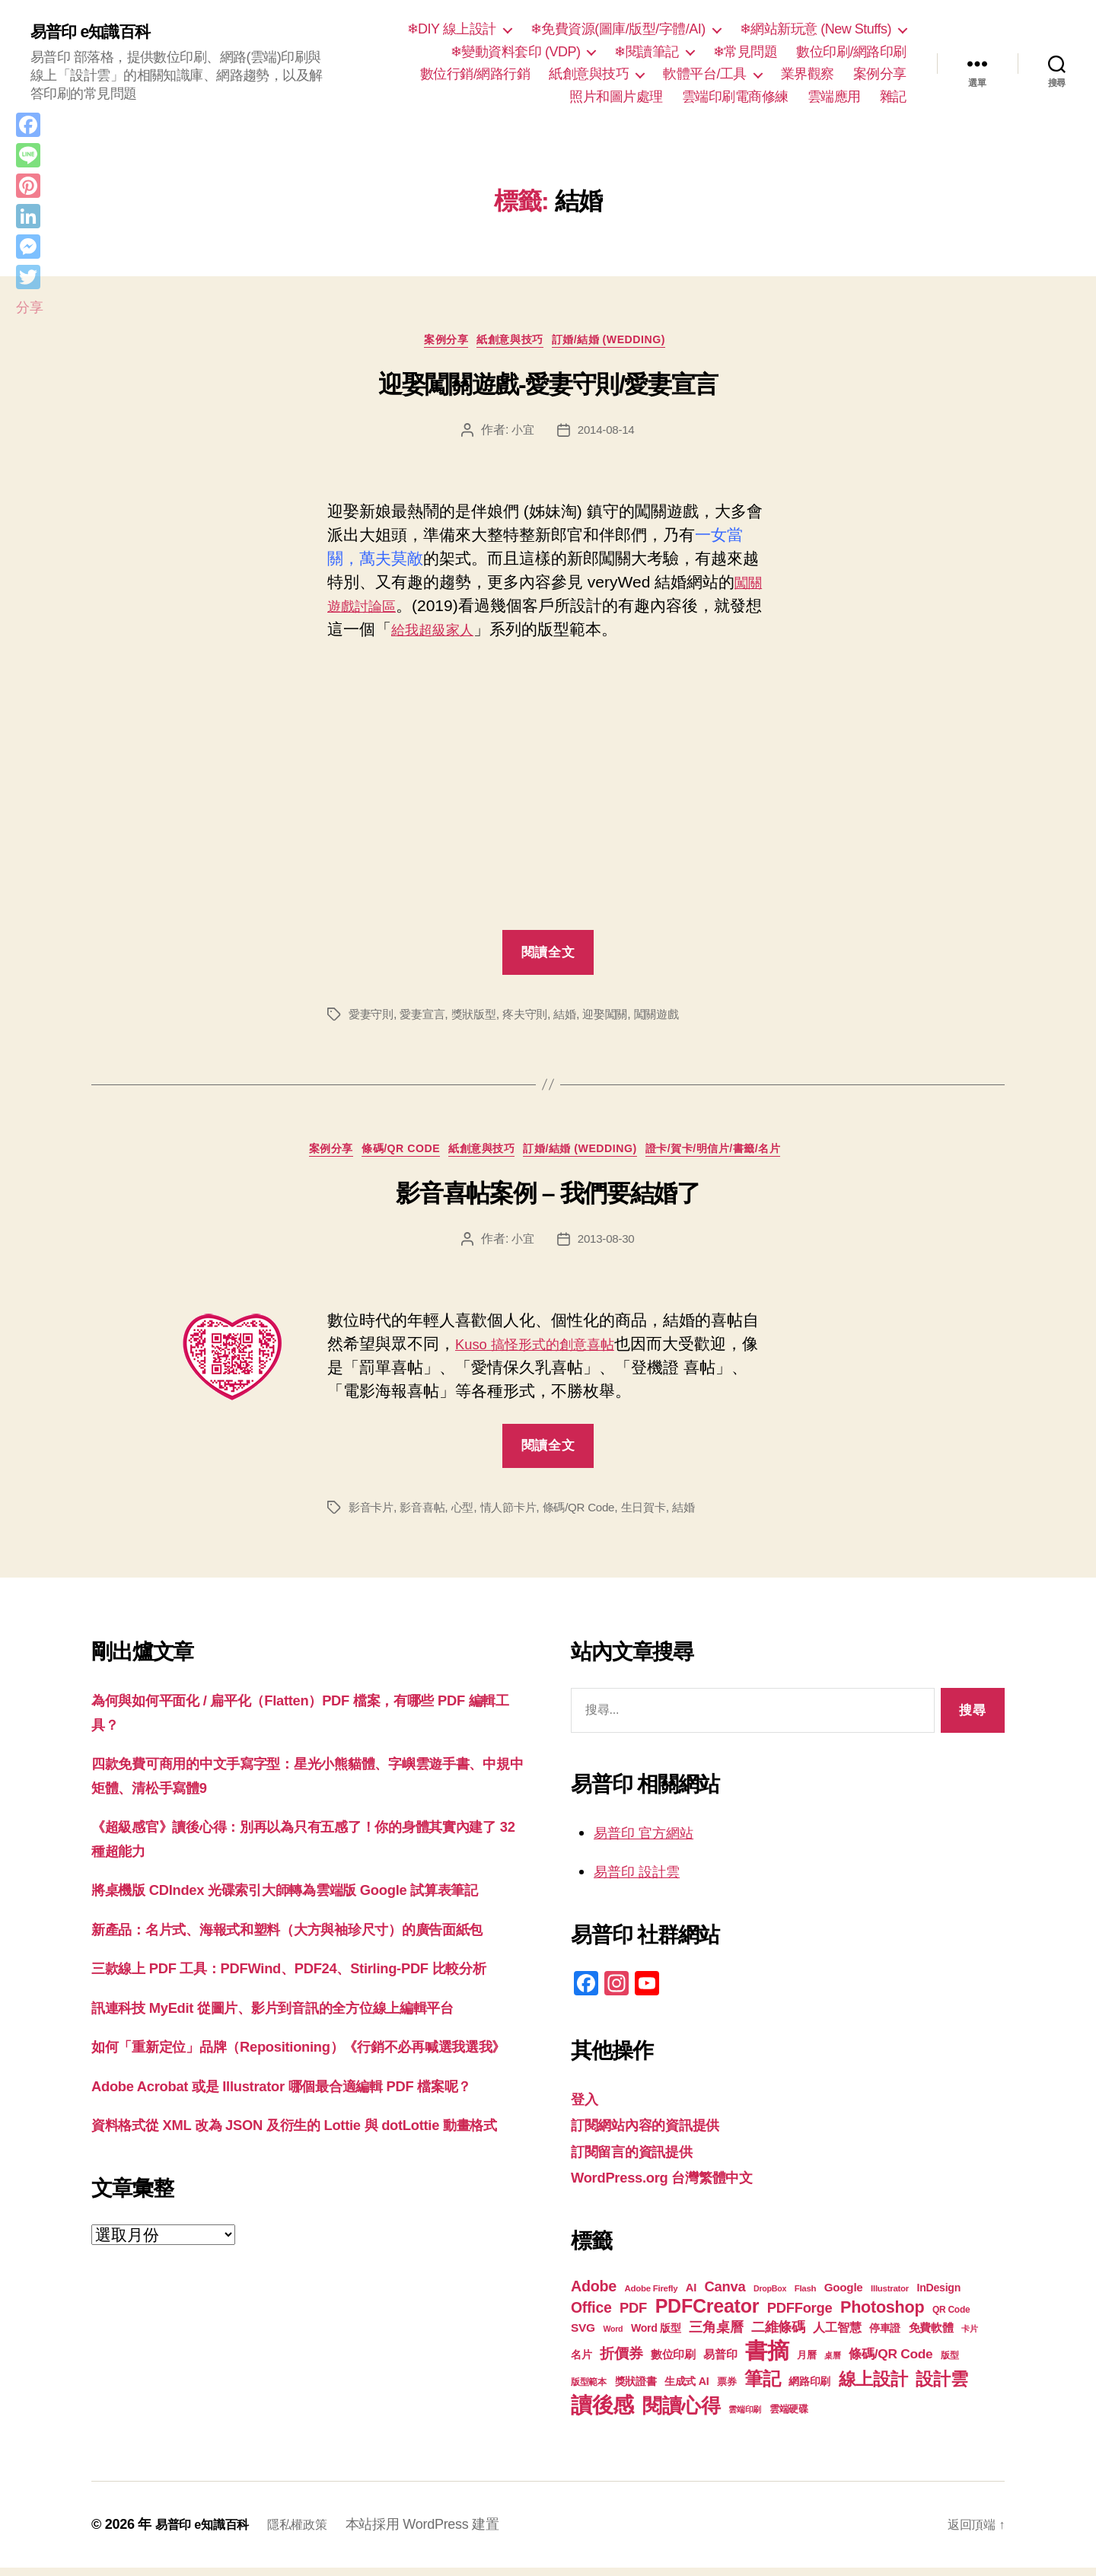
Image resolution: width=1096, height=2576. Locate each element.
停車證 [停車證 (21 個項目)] (884, 2336)
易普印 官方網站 (652, 1840)
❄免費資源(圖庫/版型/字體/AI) (618, 29)
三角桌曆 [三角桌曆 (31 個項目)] (716, 2335)
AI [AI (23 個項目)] (691, 2296)
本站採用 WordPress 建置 (441, 2532)
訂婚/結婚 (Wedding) (622, 343)
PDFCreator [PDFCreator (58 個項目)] (707, 2314)
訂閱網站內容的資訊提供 (657, 2132)
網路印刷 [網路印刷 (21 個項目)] (809, 2390)
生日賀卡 (660, 1515)
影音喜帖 (427, 1515)
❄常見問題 (745, 51)
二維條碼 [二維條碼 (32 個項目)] (778, 2335)
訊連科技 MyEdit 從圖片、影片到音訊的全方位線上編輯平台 (302, 2087)
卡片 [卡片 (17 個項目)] (969, 2337)
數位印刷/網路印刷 (851, 51)
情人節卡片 (517, 1515)
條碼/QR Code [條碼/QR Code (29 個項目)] (890, 2362)
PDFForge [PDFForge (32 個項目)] (800, 2316)
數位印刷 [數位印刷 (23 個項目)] (673, 2363)
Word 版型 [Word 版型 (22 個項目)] (656, 2336)
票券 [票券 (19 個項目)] (726, 2390)
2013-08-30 (607, 1246)
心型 (469, 1515)
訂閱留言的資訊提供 (642, 2159)
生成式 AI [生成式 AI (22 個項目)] (686, 2389)
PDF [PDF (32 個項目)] (633, 2316)
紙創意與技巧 (589, 73)
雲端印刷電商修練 (735, 96)
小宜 (521, 434)
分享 (29, 307)
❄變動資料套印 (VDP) (516, 51)
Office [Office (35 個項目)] (591, 2315)
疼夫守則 (535, 1017)
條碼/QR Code (388, 1156)
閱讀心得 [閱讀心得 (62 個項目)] (681, 2414)
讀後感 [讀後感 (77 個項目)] (602, 2413)
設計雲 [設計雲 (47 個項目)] (941, 2387)
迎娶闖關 (620, 1017)
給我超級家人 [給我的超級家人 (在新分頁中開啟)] (455, 633)
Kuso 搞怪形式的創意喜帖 (547, 1352)
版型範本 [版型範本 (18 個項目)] (589, 2390)
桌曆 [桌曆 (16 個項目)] (832, 2363)
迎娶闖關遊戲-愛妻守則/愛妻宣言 (548, 389)
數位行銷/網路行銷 (475, 73)
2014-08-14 (607, 434)
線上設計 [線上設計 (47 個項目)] (873, 2387)
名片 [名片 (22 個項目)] (581, 2363)
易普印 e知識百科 (98, 32)
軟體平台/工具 (705, 73)
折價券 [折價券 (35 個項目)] (621, 2361)
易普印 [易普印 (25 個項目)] (720, 2362)
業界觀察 (807, 73)
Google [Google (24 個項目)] (843, 2295)
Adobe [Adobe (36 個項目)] (593, 2294)
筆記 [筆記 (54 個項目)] (762, 2387)
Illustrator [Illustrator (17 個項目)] (890, 2296)
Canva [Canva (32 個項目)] (725, 2295)
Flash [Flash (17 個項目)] (806, 2296)
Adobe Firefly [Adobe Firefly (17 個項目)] (651, 2296)
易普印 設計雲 (644, 1879)
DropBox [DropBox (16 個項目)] (770, 2296)
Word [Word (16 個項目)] (613, 2337)
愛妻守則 (373, 1017)
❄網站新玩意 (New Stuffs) (815, 29)
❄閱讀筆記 (646, 51)
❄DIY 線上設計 (451, 29)
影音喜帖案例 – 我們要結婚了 (548, 1201)
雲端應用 (834, 96)
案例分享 (879, 73)
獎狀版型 (481, 1017)
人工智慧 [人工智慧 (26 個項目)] (837, 2335)
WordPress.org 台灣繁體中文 (676, 2185)
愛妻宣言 (427, 1017)
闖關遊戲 (674, 1017)
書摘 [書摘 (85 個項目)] (767, 2358)
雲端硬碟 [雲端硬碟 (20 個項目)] (788, 2417)
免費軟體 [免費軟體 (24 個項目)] (931, 2335)
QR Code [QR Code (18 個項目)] (951, 2318)
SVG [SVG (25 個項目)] (583, 2335)
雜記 (893, 96)
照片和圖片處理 (616, 96)
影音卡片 (373, 1515)
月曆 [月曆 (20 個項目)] (806, 2363)
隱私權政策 (312, 2532)
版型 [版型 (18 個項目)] (949, 2363)
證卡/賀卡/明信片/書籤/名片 (739, 1156)
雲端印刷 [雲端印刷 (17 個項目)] (744, 2417)
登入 (586, 2107)
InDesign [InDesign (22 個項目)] (939, 2296)
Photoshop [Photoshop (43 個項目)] (882, 2315)
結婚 (577, 1017)
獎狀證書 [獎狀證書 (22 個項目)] (636, 2389)
